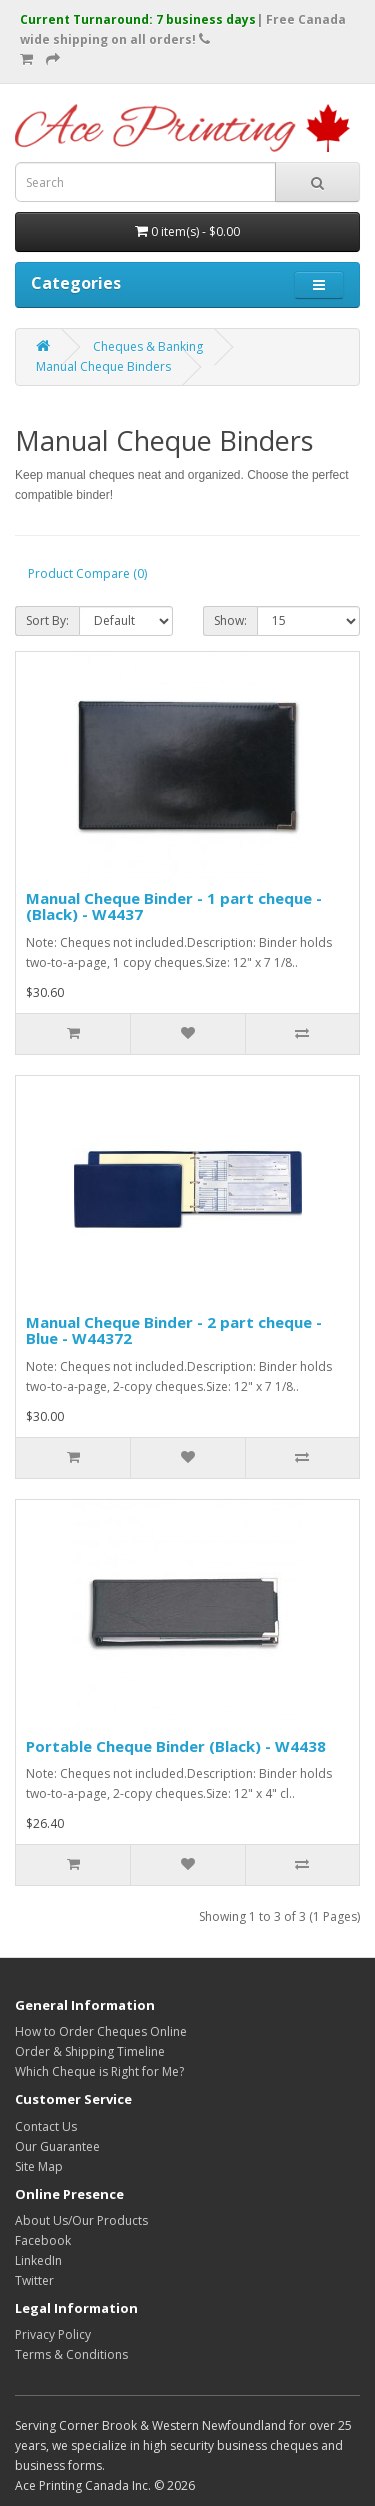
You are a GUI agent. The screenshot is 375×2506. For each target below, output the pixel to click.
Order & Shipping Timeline (90, 2051)
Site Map (39, 2166)
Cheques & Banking (148, 346)
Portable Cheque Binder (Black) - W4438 (176, 1746)
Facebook (43, 2240)
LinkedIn (38, 2260)
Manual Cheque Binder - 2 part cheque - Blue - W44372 (174, 1330)
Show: (230, 620)
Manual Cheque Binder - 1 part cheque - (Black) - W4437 (174, 906)
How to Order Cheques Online (101, 2031)
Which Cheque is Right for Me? (99, 2071)
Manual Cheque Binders (103, 366)
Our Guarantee (57, 2146)
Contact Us (46, 2126)
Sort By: (47, 620)
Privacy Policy (53, 2334)
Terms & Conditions (71, 2354)
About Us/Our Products (81, 2220)
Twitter (34, 2280)
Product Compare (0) (87, 573)
